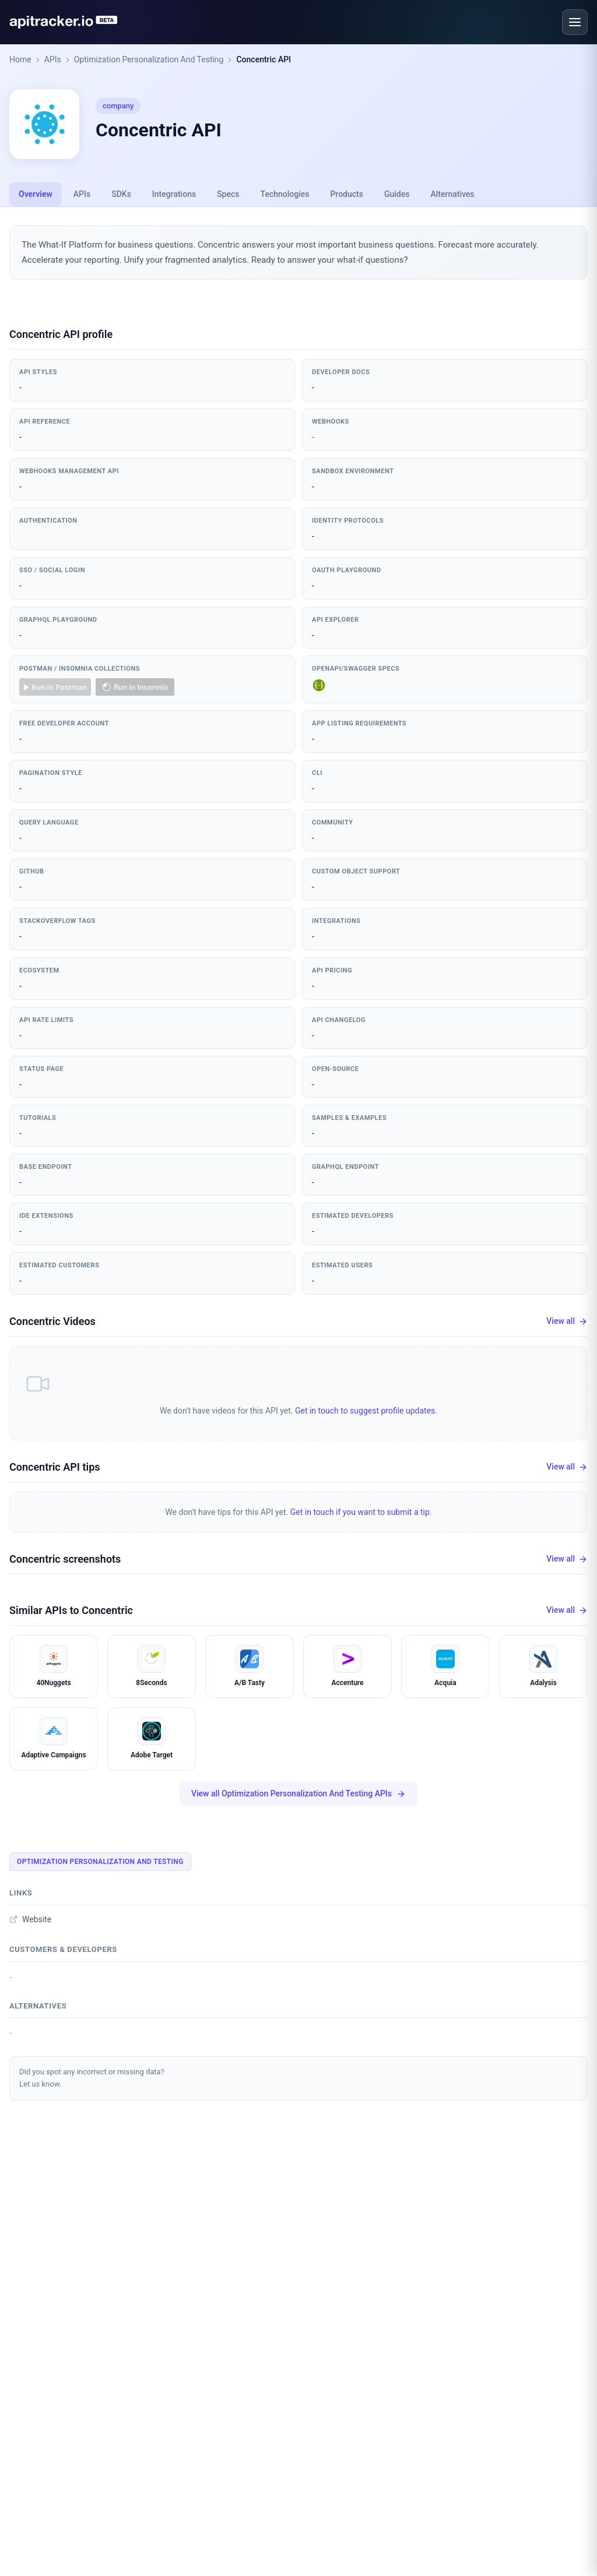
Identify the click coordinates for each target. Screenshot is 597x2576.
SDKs (121, 194)
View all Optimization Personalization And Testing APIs (298, 1794)
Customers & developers (63, 1949)
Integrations (174, 194)
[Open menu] (575, 22)
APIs (52, 59)
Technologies (285, 194)
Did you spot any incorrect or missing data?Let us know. (91, 2077)
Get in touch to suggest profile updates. (366, 1410)
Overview (35, 194)
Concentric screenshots (65, 1559)
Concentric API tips (54, 1467)
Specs (228, 194)
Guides (396, 194)
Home (20, 59)
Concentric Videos (52, 1321)
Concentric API (263, 59)
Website (30, 1919)
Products (346, 194)
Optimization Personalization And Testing (149, 59)
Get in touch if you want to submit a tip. (361, 1512)
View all (567, 1321)
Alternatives (452, 194)
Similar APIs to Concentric (71, 1610)
